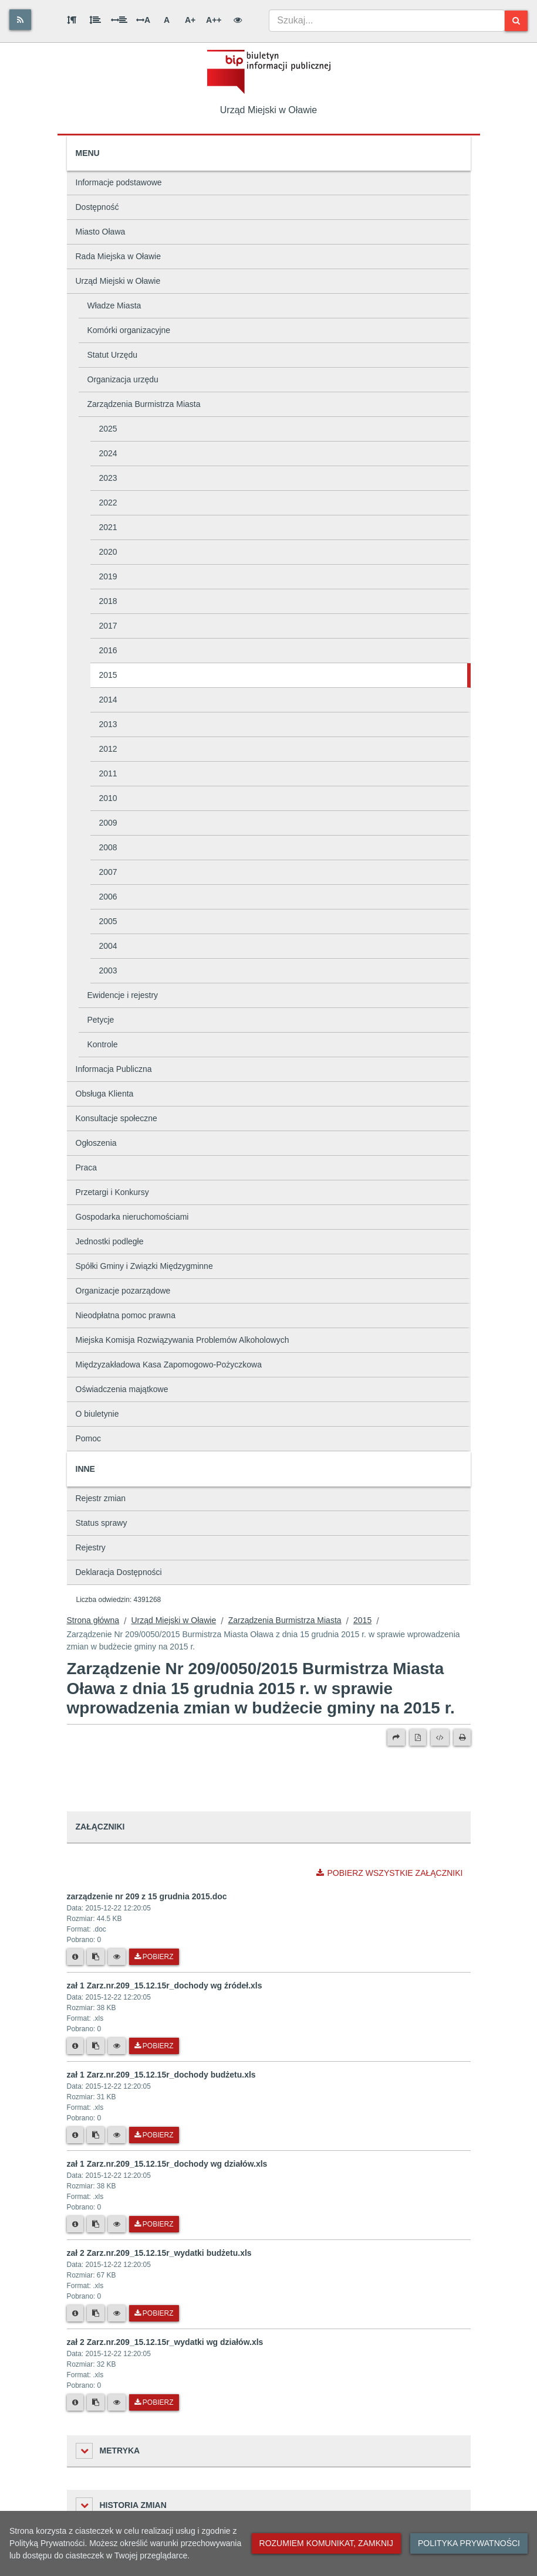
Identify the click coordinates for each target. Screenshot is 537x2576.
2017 (108, 625)
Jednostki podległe (110, 1241)
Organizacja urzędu (122, 379)
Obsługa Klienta (105, 1093)
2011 (108, 773)
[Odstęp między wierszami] (95, 19)
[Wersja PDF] (418, 1737)
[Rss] (20, 19)
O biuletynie (97, 1413)
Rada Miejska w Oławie (118, 256)
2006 (108, 896)
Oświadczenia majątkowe (122, 1389)
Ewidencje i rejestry (122, 995)
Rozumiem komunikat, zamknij (326, 2543)
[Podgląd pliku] (117, 1957)
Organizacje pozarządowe (123, 1290)
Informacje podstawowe (119, 182)
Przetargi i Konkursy (112, 1192)
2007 (108, 872)
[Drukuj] (462, 1737)
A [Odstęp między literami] (143, 20)
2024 (108, 453)
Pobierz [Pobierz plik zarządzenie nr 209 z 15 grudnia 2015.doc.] (154, 1957)
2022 (108, 502)
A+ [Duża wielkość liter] (190, 20)
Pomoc (89, 1438)
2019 (108, 576)
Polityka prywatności (469, 2543)
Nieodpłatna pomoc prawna (125, 1315)
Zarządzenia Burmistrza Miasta (144, 404)
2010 (108, 798)
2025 (108, 428)
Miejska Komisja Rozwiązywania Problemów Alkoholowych (182, 1340)
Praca (86, 1167)
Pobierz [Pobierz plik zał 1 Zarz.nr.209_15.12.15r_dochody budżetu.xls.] (154, 2135)
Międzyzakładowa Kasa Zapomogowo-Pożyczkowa (169, 1364)
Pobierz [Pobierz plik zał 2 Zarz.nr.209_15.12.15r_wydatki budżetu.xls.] (154, 2313)
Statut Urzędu (112, 354)
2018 (108, 601)
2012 (108, 749)
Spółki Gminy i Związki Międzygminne (144, 1266)
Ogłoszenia (96, 1143)
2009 (108, 822)
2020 (108, 551)
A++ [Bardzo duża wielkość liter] (213, 20)
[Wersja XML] (440, 1737)
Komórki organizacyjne (129, 330)
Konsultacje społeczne (116, 1118)
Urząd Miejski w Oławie (118, 281)
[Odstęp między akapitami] (71, 19)
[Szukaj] (516, 21)
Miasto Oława (101, 231)
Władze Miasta (114, 305)
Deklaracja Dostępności (119, 1572)
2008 (108, 847)
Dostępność (97, 207)
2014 (108, 699)
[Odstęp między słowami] (119, 19)
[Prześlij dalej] (396, 1737)
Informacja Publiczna (114, 1069)
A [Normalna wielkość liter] (167, 20)
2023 (108, 478)
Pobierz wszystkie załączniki (389, 1873)
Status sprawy (101, 1523)
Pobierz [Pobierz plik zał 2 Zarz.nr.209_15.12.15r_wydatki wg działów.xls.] (154, 2402)
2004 (108, 946)
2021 (108, 527)
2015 (108, 675)
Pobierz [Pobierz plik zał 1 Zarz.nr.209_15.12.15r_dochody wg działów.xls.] (154, 2224)
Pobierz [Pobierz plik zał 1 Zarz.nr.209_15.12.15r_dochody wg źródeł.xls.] (154, 2046)
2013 (108, 724)
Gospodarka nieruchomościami (132, 1216)
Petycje (100, 1019)
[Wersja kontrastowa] (237, 19)
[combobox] (387, 20)
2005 (108, 921)
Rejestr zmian (101, 1498)
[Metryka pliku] (75, 1957)
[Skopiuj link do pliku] (95, 1957)
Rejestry (91, 1547)
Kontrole (102, 1044)
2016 (108, 650)
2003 (108, 970)
